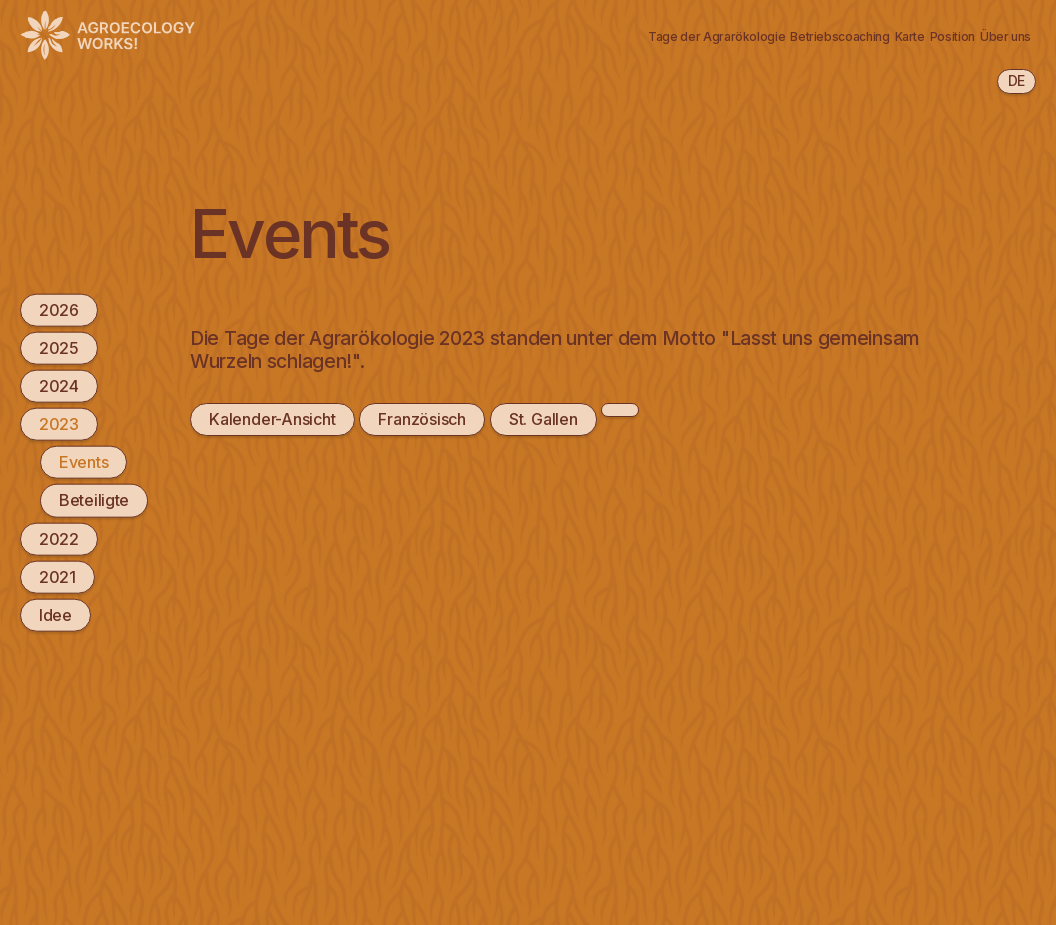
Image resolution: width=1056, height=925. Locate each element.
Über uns (958, 24)
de (1016, 80)
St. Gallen (541, 419)
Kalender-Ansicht (271, 419)
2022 (59, 538)
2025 (59, 347)
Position (854, 24)
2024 (59, 386)
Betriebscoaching (635, 24)
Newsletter (242, 47)
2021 (57, 576)
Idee (55, 615)
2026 (59, 309)
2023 (59, 424)
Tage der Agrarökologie (439, 24)
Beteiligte (94, 500)
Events (83, 462)
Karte (762, 24)
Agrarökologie (255, 24)
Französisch (420, 419)
